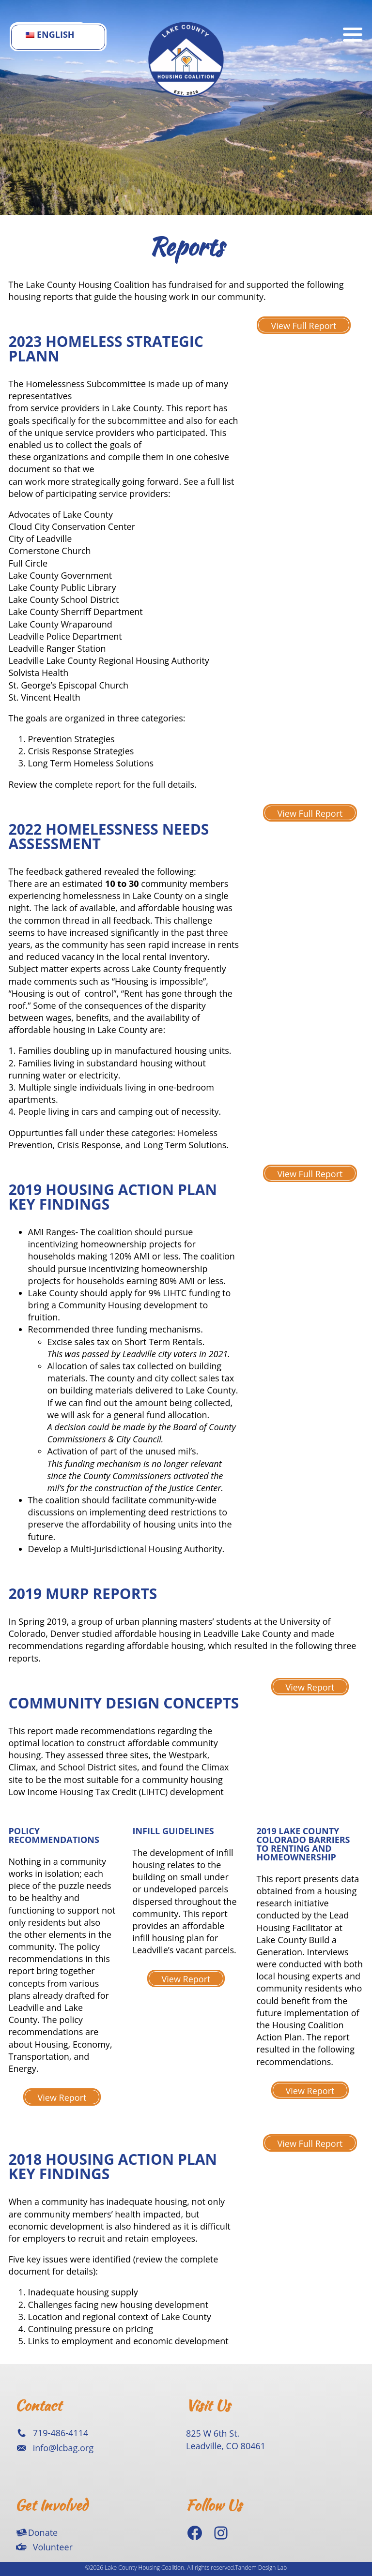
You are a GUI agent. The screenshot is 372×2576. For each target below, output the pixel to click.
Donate (43, 2532)
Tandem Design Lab (261, 2567)
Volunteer (53, 2547)
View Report (310, 1687)
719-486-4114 (61, 2433)
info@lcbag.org (63, 2448)
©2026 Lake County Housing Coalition (134, 2567)
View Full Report (304, 325)
